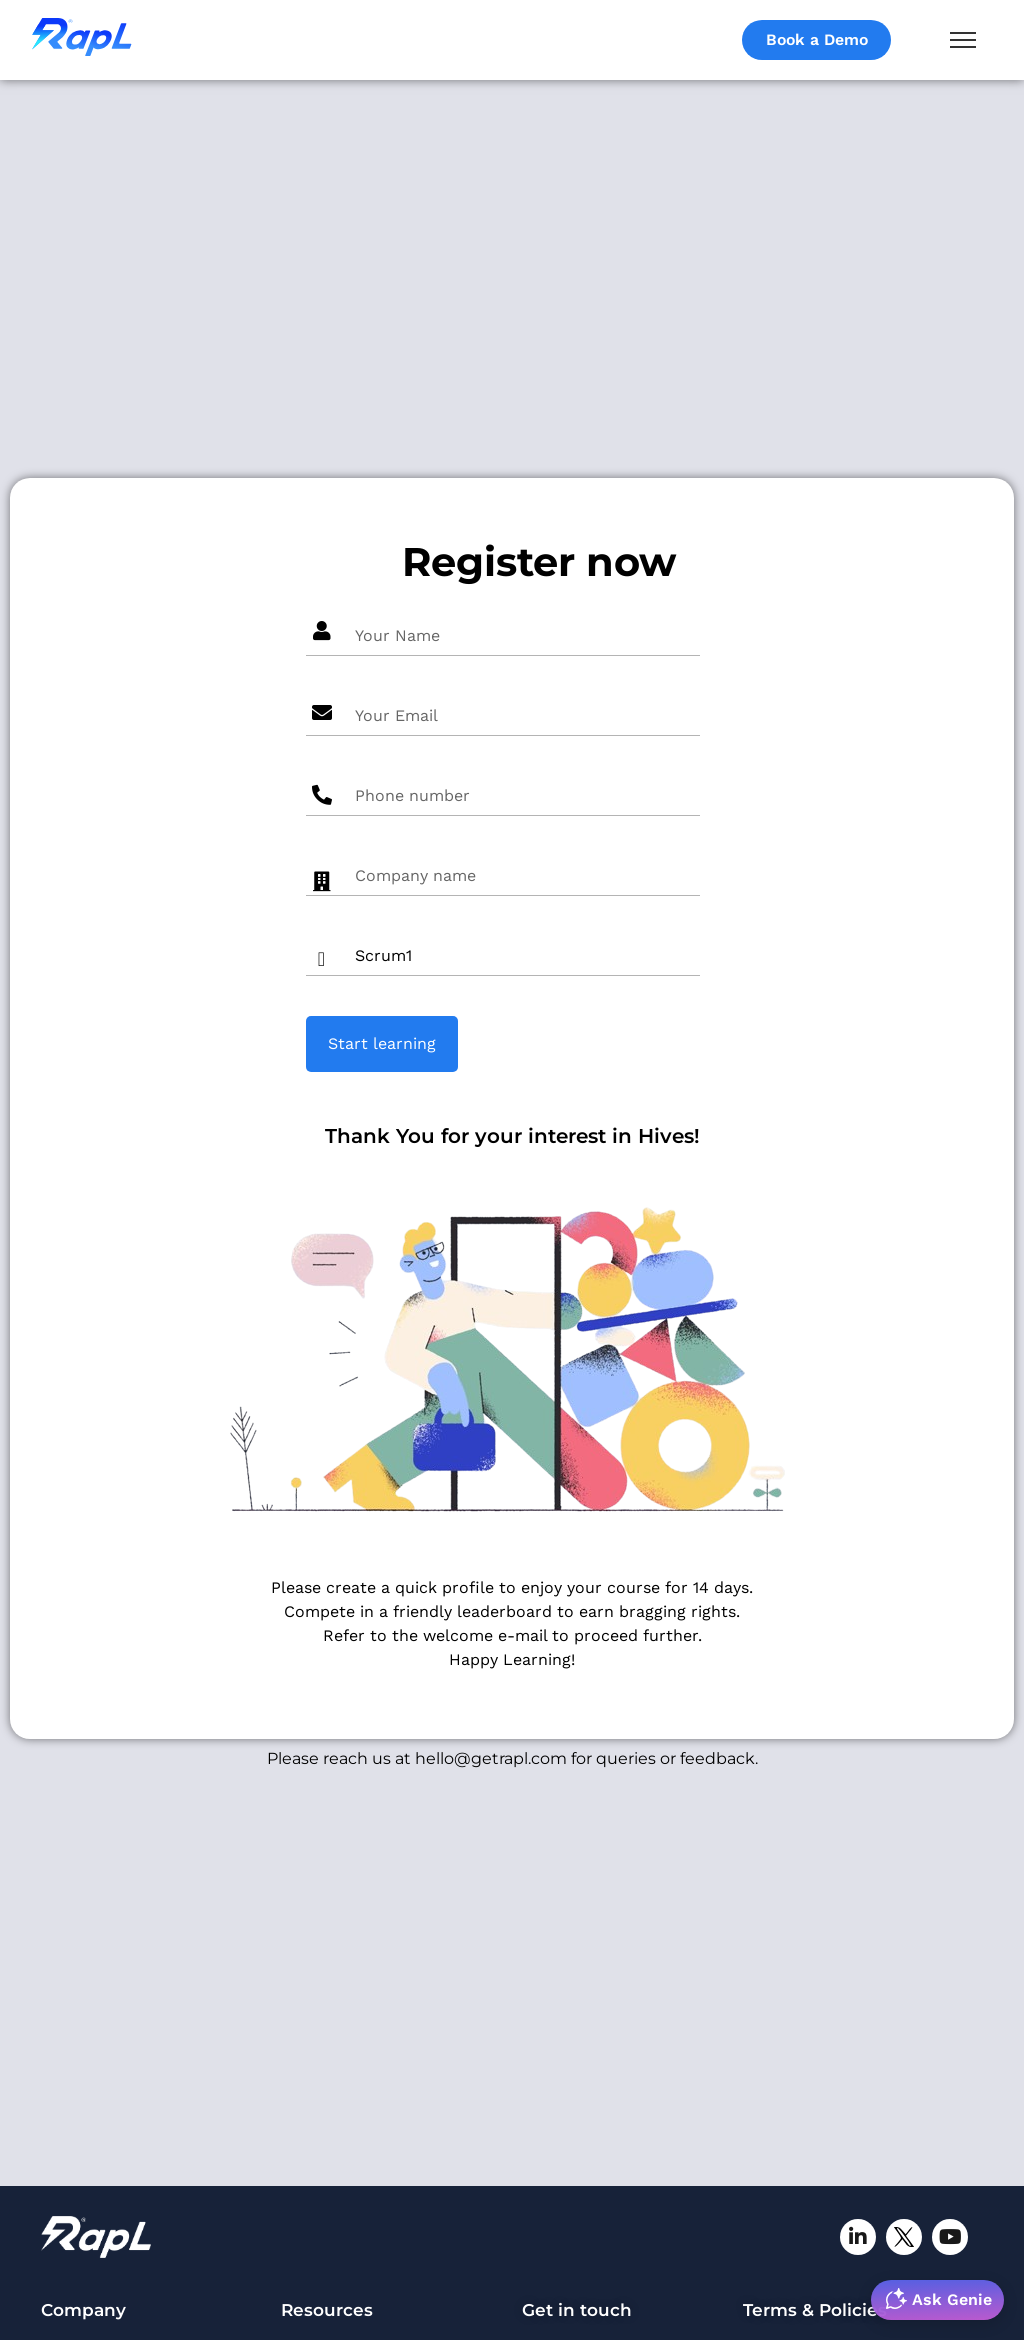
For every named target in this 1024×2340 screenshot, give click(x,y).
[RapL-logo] (96, 2237)
